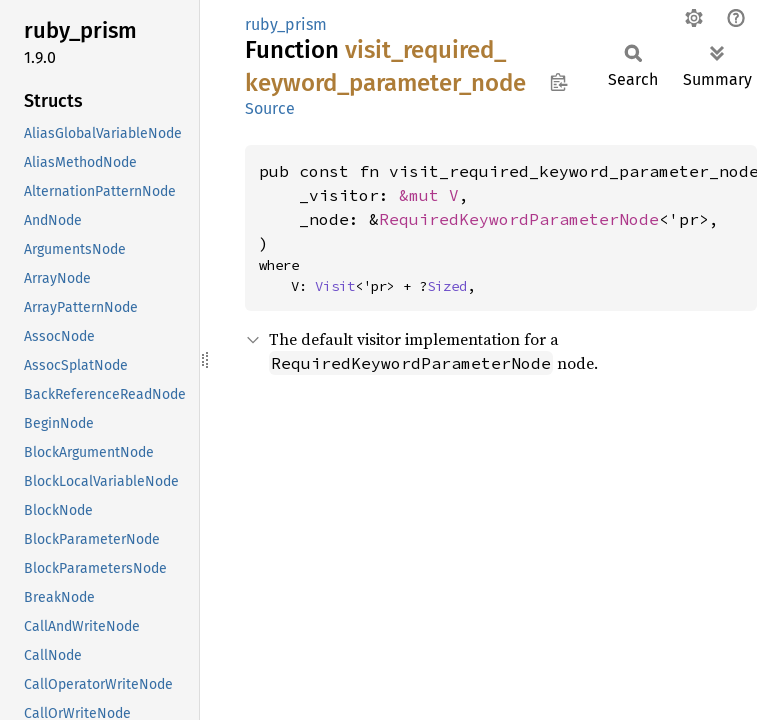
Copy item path (558, 82)
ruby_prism (286, 24)
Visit (335, 286)
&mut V (429, 195)
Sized (447, 286)
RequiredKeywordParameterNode (519, 219)
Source (270, 108)
